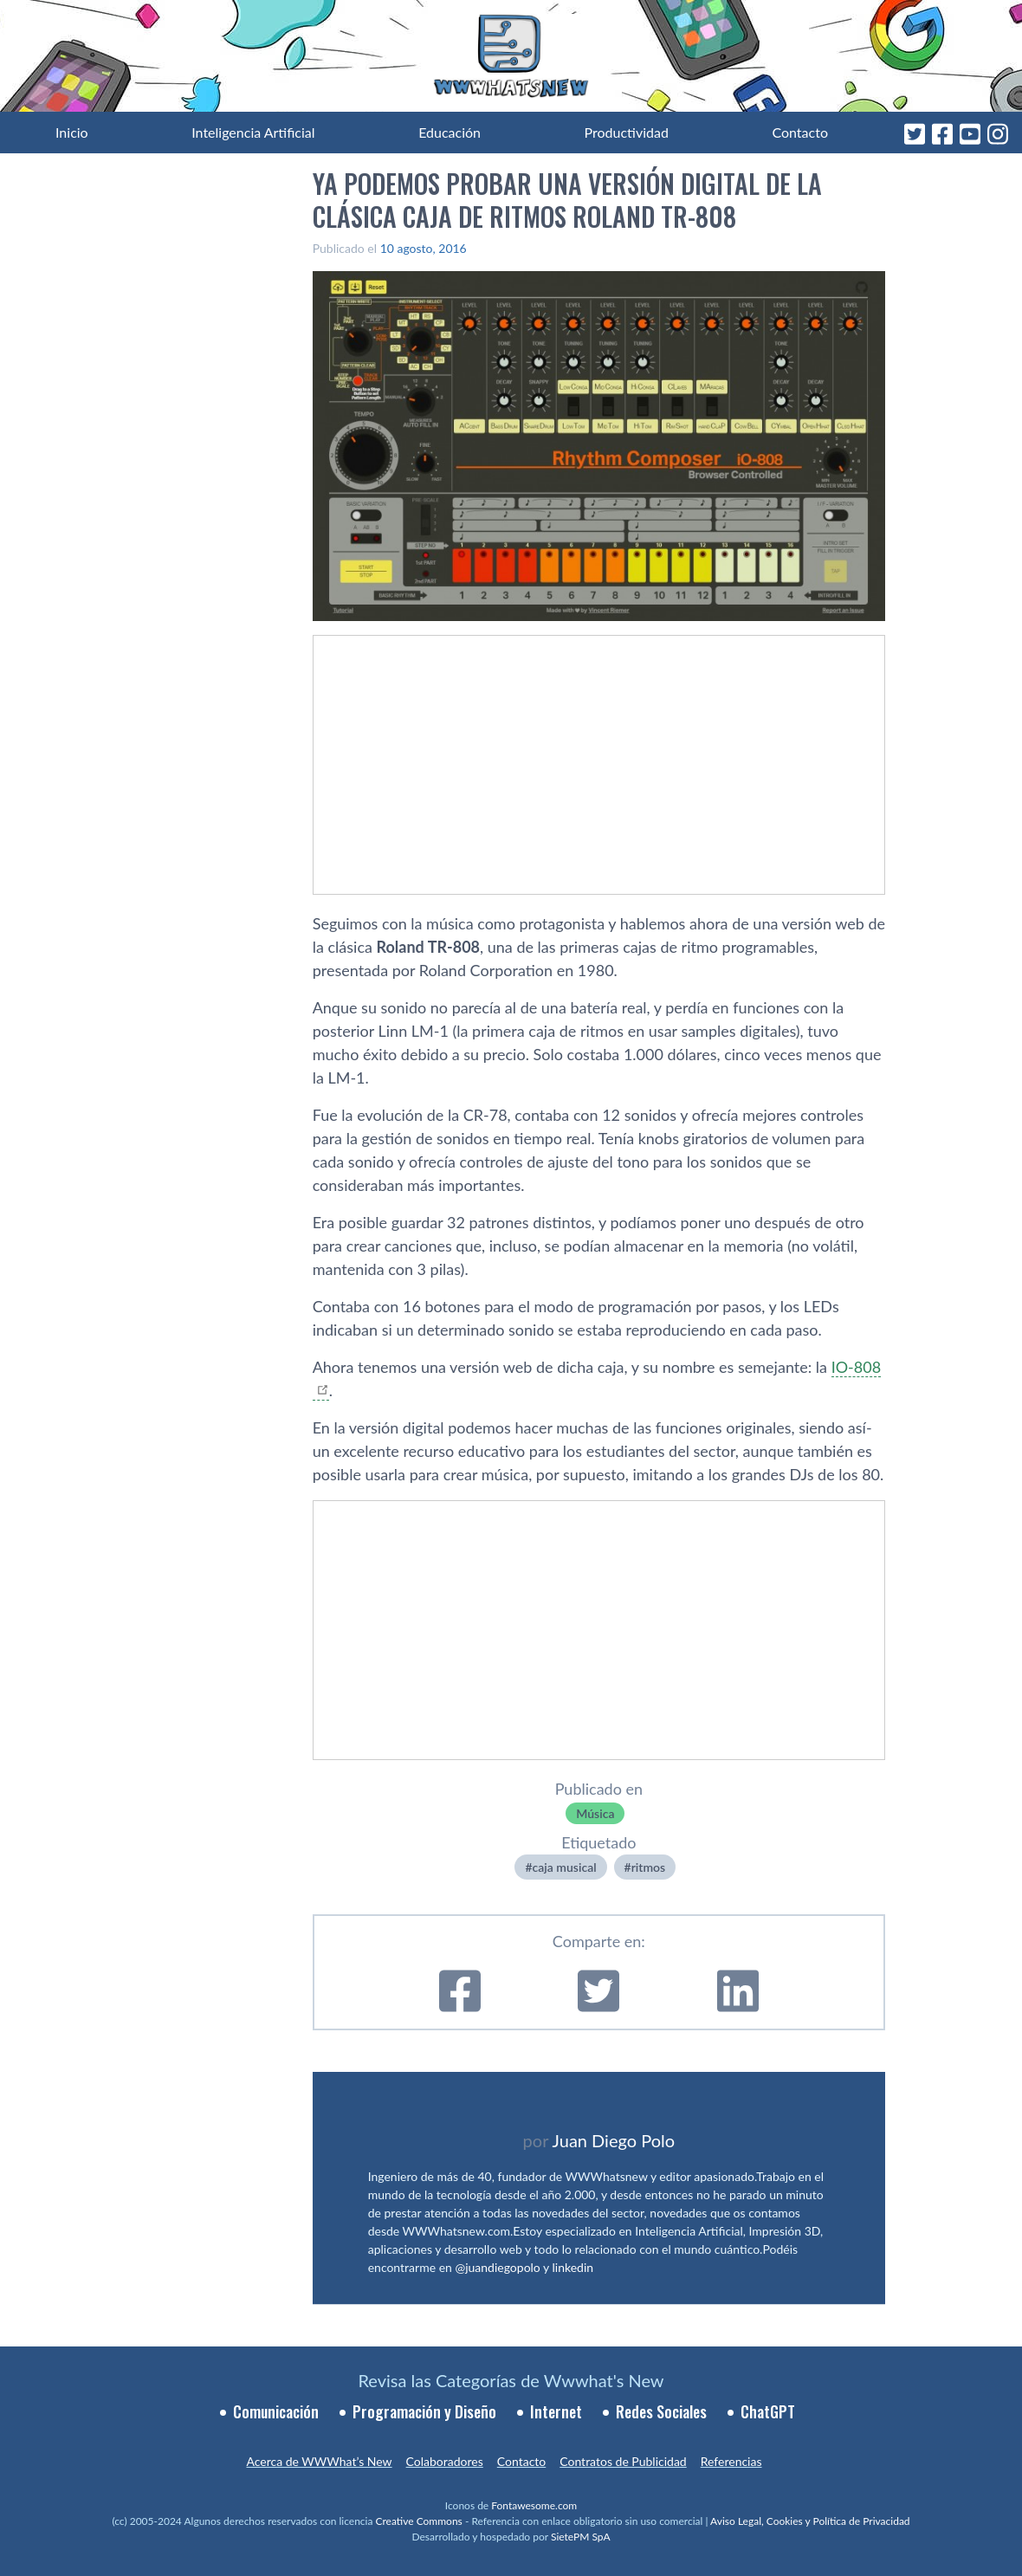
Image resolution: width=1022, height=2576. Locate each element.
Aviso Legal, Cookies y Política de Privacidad (810, 2521)
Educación (449, 132)
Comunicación (276, 2411)
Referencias (731, 2461)
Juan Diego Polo (614, 2140)
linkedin (573, 2267)
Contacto (800, 132)
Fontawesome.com (534, 2505)
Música (595, 1813)
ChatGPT (768, 2411)
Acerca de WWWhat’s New (318, 2461)
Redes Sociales (661, 2411)
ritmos (648, 1867)
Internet (556, 2411)
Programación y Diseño (424, 2411)
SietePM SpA (581, 2536)
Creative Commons (419, 2521)
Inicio (71, 132)
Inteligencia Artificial (252, 132)
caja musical (565, 1867)
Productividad (627, 132)
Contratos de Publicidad (623, 2461)
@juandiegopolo (497, 2267)
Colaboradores (444, 2461)
